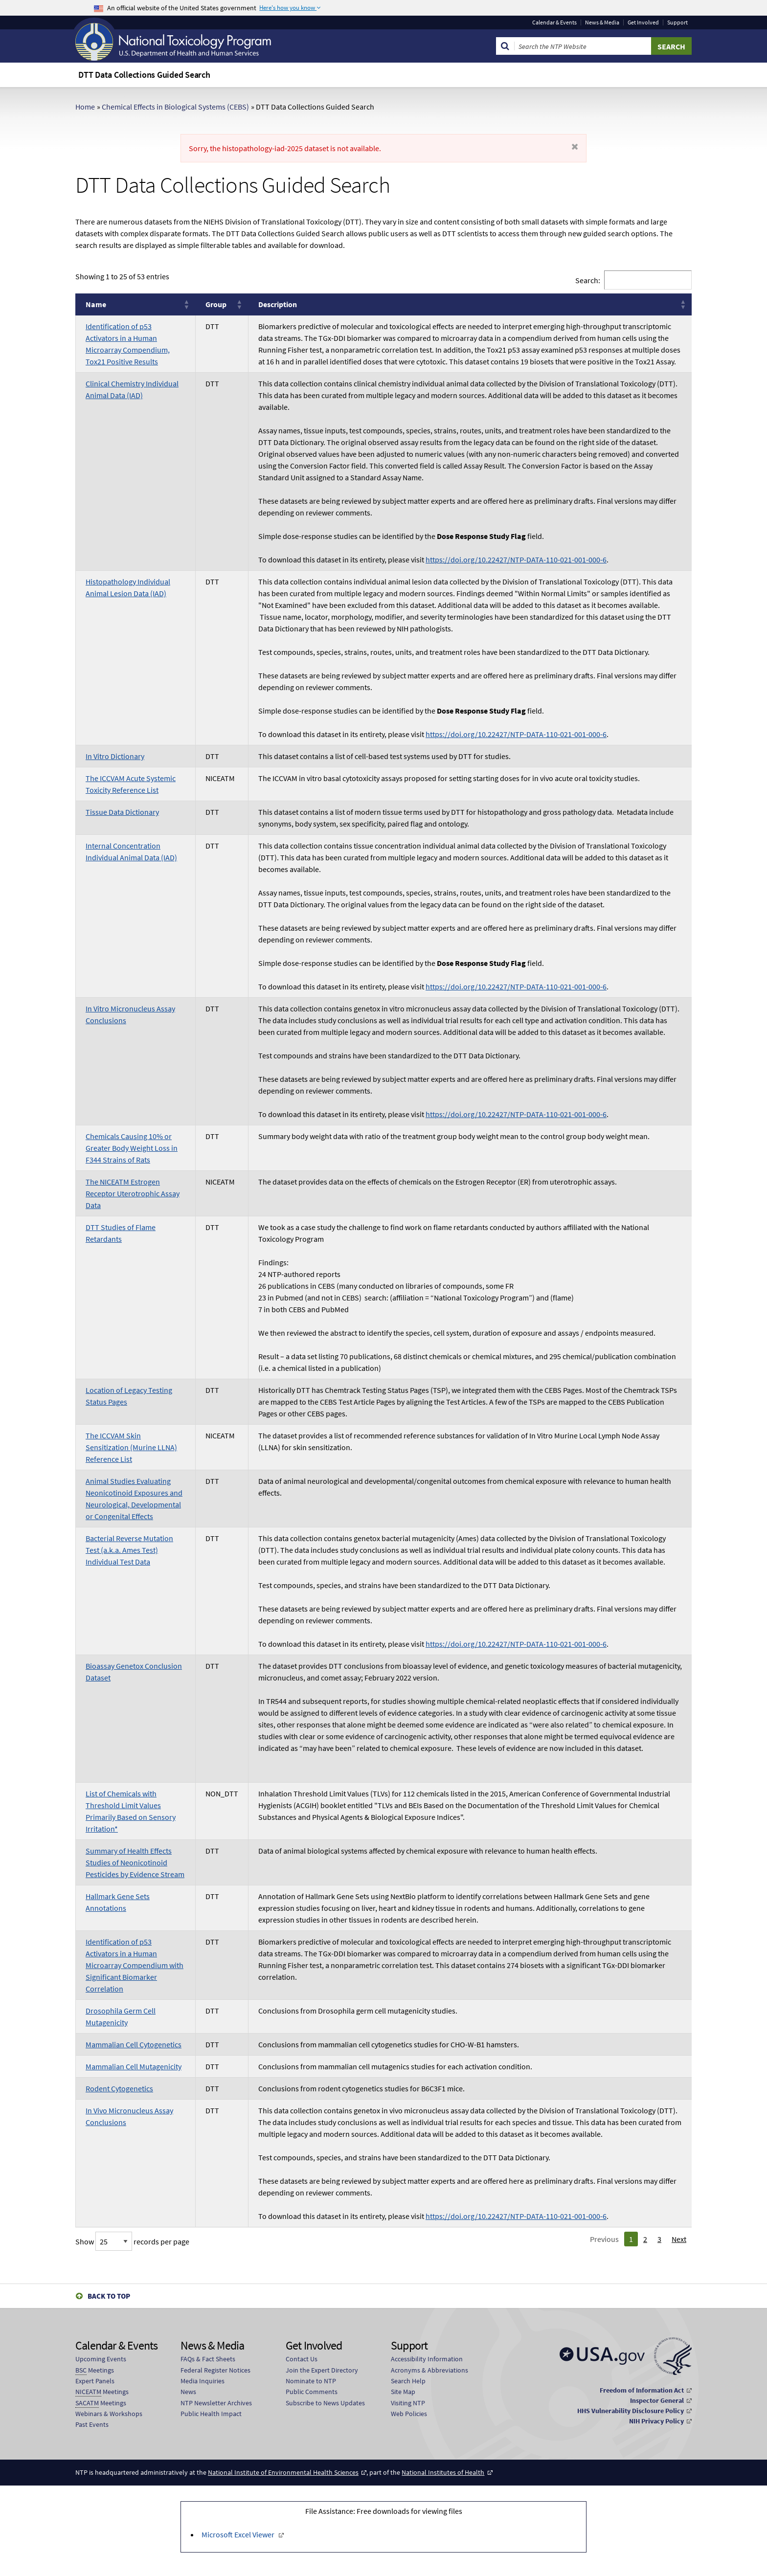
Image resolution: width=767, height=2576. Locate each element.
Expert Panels (94, 2380)
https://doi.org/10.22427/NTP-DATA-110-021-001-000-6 (516, 559)
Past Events (92, 2424)
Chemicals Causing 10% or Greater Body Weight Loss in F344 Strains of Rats (132, 1148)
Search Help (408, 2380)
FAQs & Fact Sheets (207, 2358)
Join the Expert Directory (322, 2370)
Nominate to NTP (311, 2380)
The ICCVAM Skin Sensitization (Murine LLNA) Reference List (131, 1447)
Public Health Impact (211, 2413)
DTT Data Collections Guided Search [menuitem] (144, 74)
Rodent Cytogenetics (119, 2088)
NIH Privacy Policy (656, 2421)
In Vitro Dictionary (115, 756)
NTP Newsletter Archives (216, 2402)
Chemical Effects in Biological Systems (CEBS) (175, 107)
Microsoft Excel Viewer (239, 2534)
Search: (587, 280)
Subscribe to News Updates (325, 2402)
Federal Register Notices (215, 2370)
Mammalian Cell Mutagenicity (133, 2066)
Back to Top (109, 2296)
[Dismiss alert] (574, 146)
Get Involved (643, 22)
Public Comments (312, 2391)
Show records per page (132, 2241)
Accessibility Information (427, 2358)
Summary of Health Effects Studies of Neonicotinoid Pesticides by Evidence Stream (135, 1862)
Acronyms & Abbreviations (429, 2370)
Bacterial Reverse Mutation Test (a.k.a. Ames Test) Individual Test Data (129, 1550)
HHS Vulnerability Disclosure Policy (630, 2410)
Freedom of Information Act (642, 2390)
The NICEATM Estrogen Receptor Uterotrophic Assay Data (133, 1193)
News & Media (602, 22)
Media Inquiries (202, 2380)
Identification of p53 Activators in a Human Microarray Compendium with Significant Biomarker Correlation (134, 1965)
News (188, 2391)
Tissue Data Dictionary (122, 812)
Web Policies (409, 2413)
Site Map (403, 2391)
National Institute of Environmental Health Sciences (283, 2472)
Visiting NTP (408, 2402)
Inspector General (657, 2400)
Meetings (94, 2370)
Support (677, 22)
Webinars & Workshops (108, 2413)
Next (679, 2239)
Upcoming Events (100, 2358)
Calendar (554, 22)
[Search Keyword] (583, 46)
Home (85, 107)
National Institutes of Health (443, 2472)
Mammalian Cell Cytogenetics (133, 2044)
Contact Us (301, 2358)
